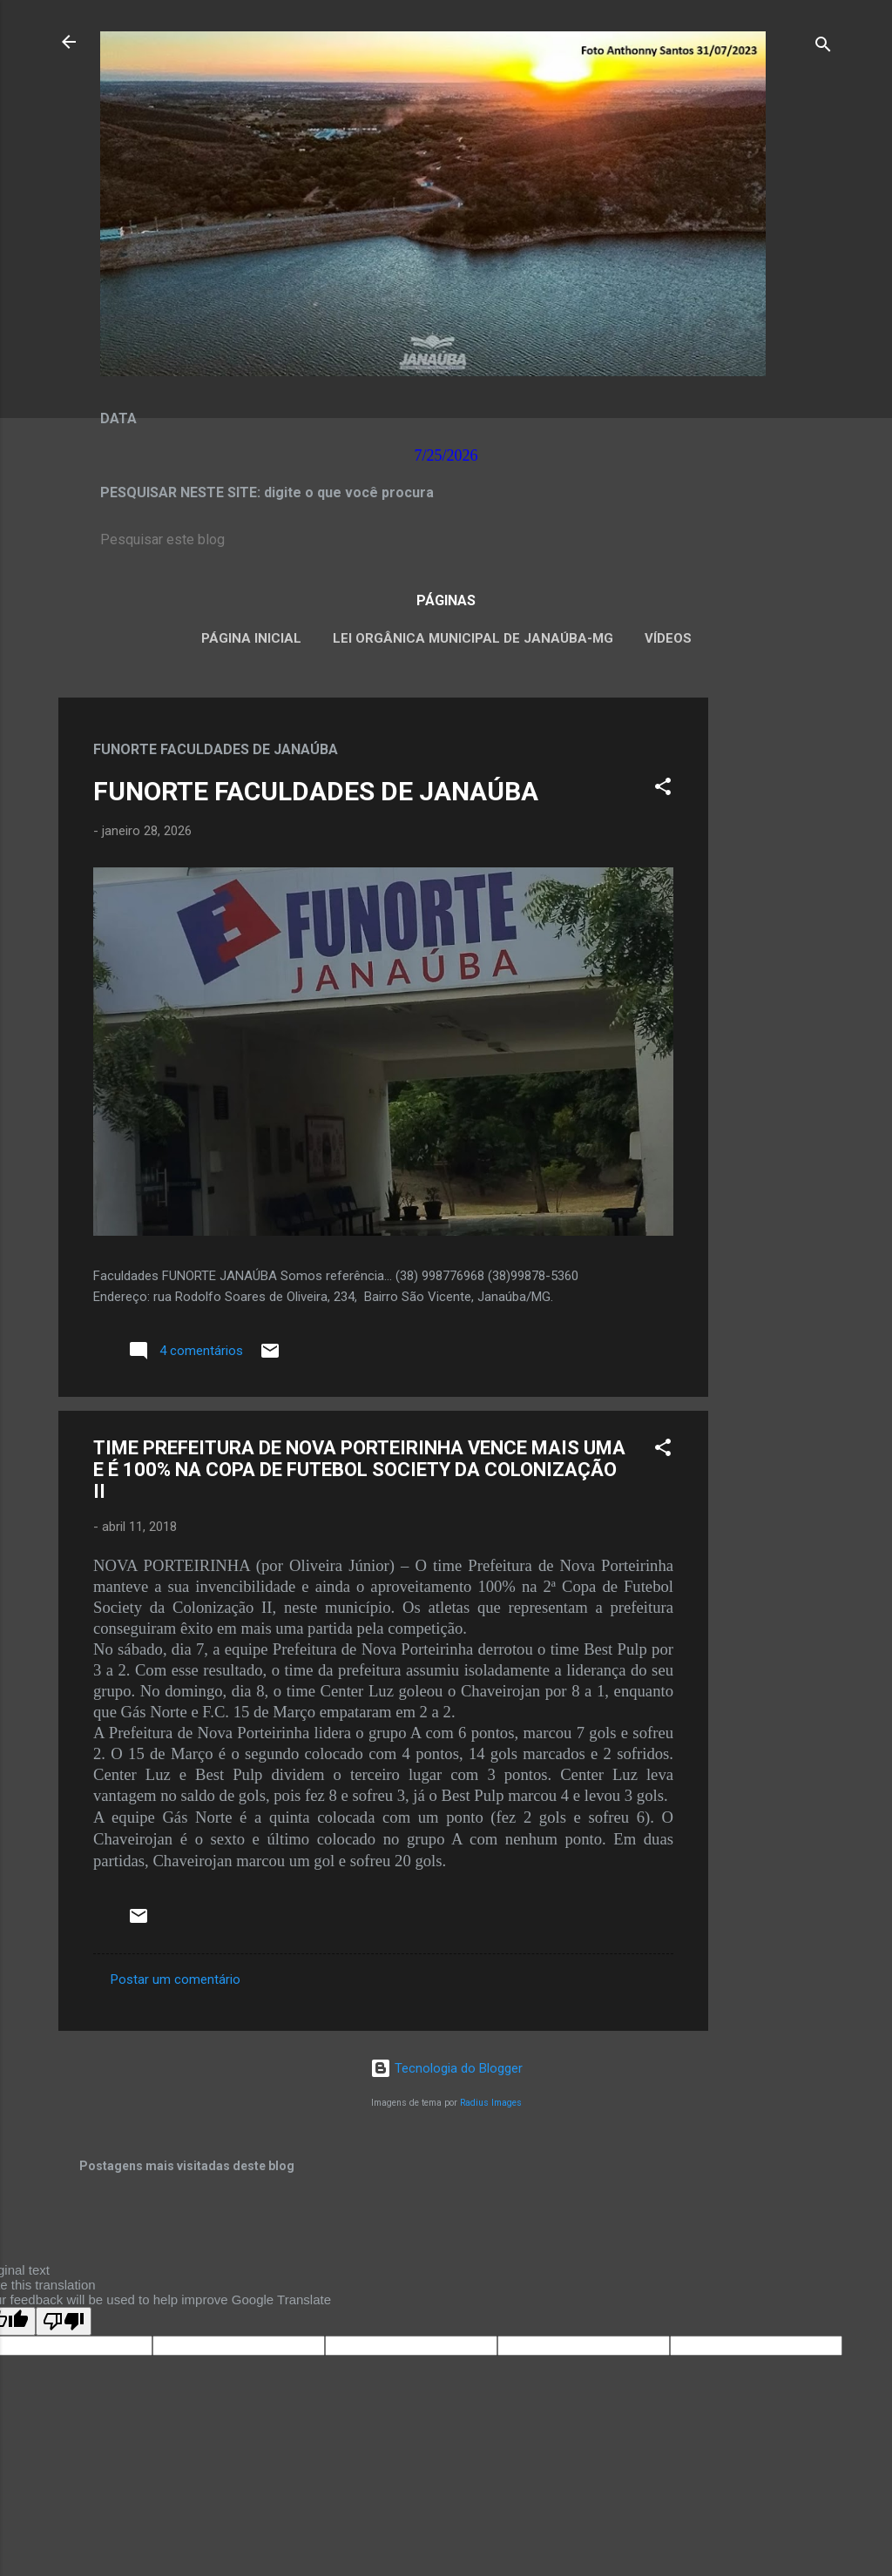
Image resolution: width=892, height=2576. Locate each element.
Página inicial (251, 638)
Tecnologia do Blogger (446, 2068)
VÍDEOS (668, 638)
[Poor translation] (63, 2321)
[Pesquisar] (823, 47)
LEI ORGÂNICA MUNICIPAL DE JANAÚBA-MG (473, 638)
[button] (662, 789)
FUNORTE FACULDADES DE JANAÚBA (315, 791)
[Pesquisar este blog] (446, 540)
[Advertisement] (778, 959)
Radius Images (491, 2102)
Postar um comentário (175, 1979)
